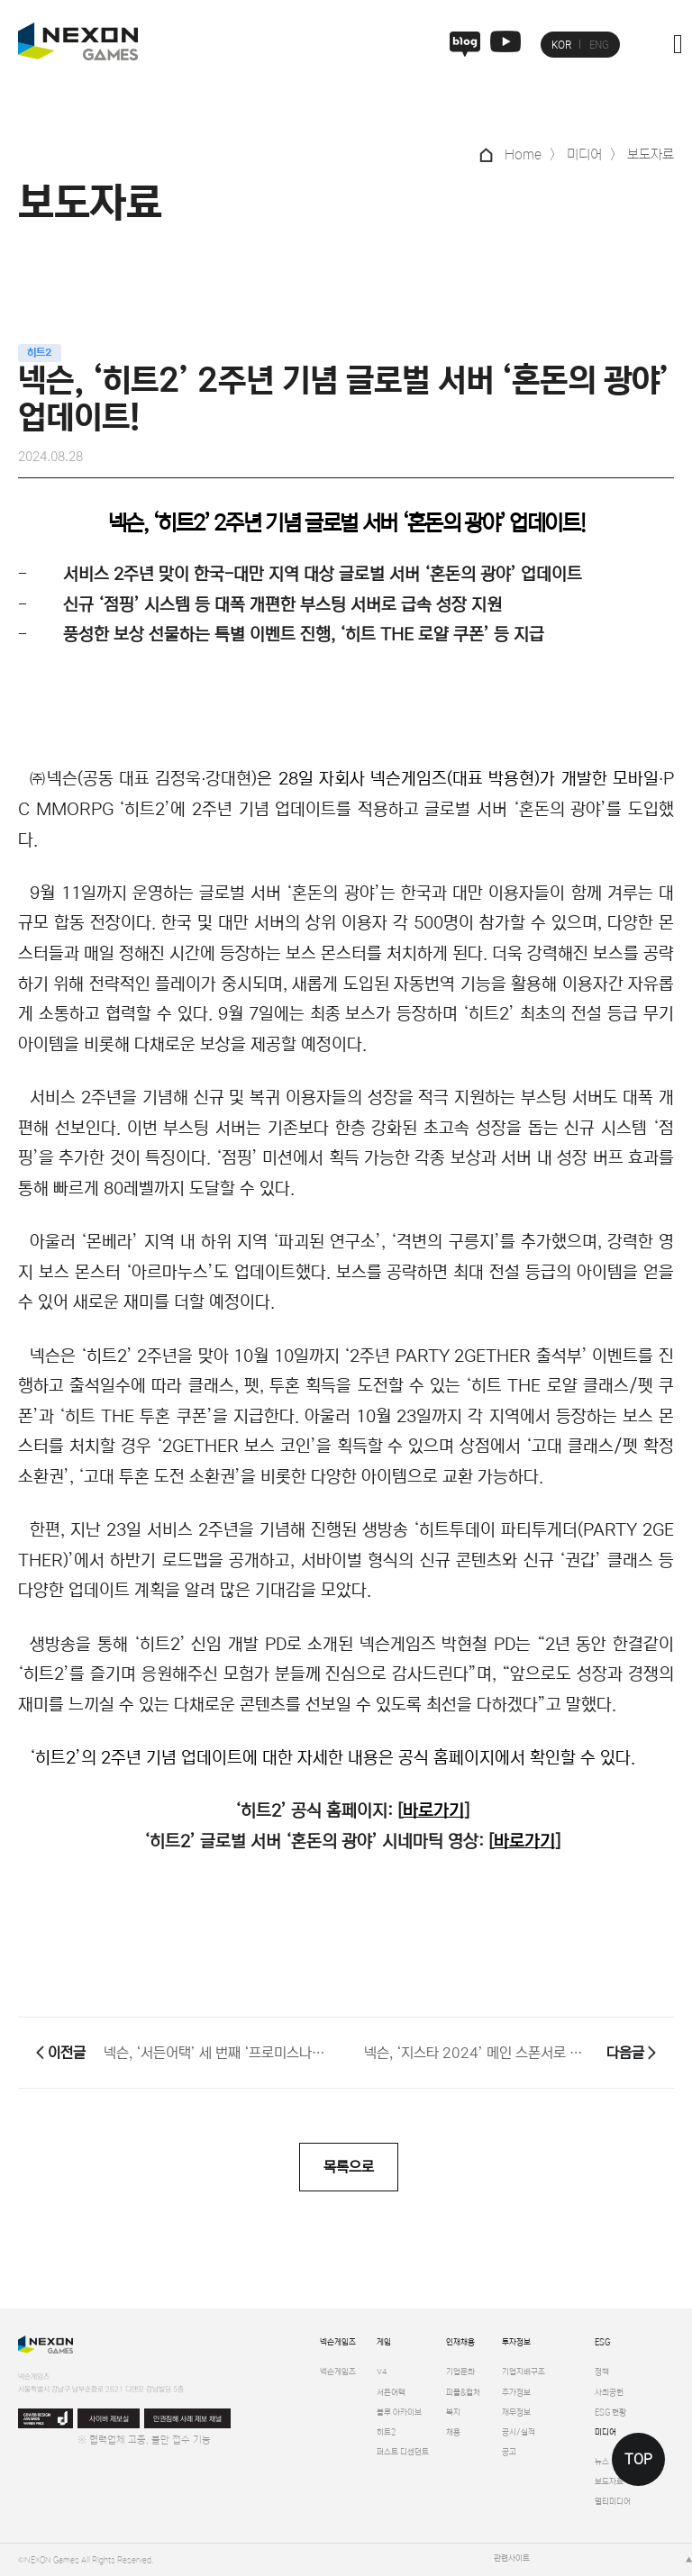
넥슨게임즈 (338, 2342)
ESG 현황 (610, 2412)
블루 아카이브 (399, 2412)
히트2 (386, 2432)
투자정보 (516, 2342)
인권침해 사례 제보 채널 (187, 2419)
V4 (382, 2372)
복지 (453, 2412)
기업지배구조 (523, 2372)
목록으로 (348, 2167)
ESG (602, 2342)
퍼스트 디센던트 (403, 2452)
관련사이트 (512, 2558)
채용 (453, 2432)
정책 (602, 2372)
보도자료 (609, 2482)
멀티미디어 (613, 2502)
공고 (509, 2452)
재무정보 (516, 2412)
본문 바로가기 (0, 0)
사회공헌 (609, 2393)
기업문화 (460, 2372)
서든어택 (391, 2393)
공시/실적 (518, 2432)
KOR (561, 45)
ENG (599, 45)
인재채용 (460, 2342)
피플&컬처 (463, 2393)
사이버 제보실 (109, 2419)
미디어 (605, 2432)
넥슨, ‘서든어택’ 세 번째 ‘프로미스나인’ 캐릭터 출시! (216, 2053)
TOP (638, 2459)
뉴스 (602, 2462)
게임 (384, 2342)
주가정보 (516, 2393)
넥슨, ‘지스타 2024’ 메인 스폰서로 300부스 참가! (476, 2053)
